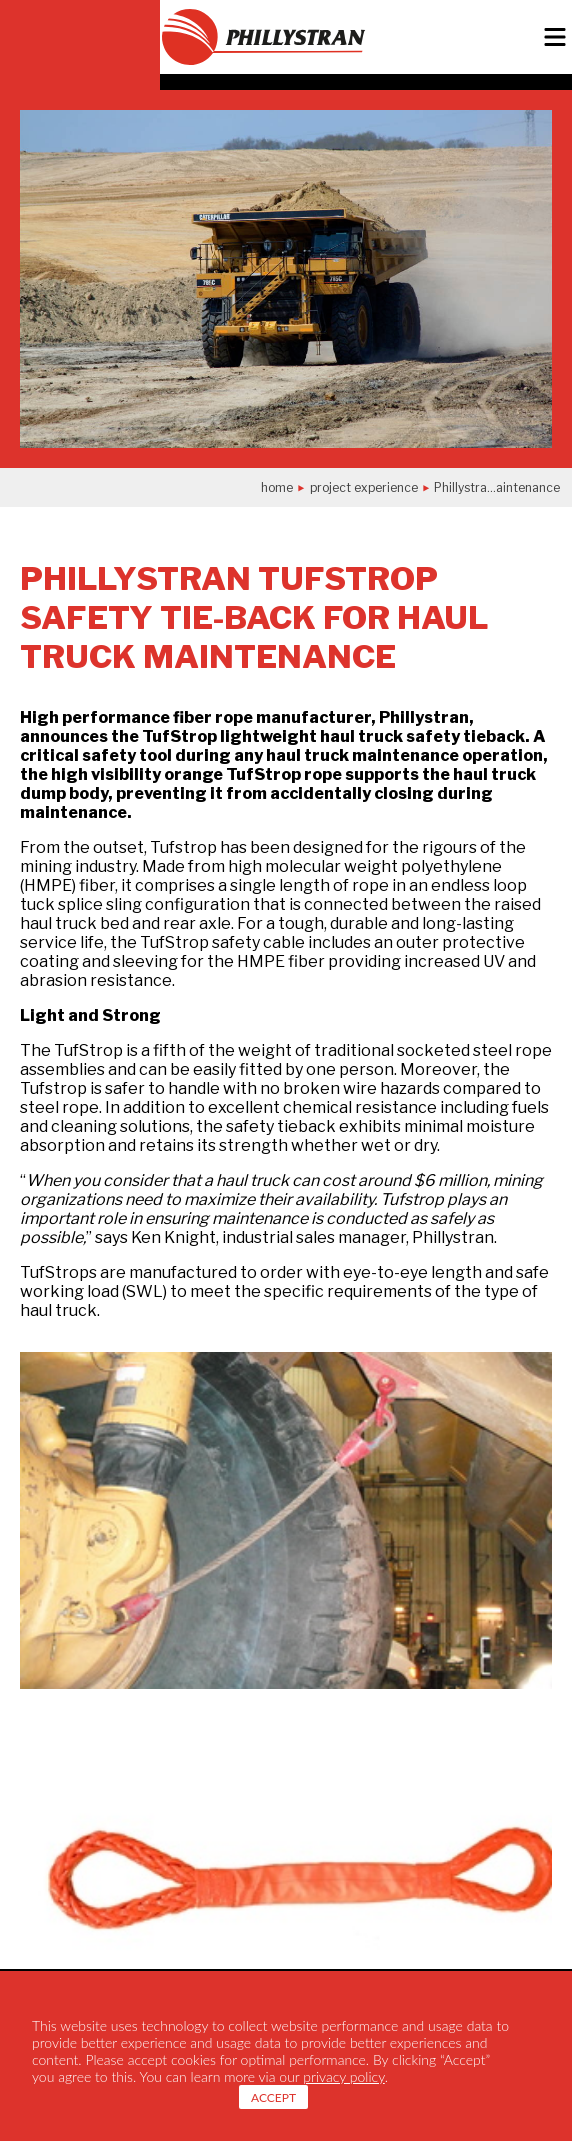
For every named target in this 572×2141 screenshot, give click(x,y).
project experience (364, 487)
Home (277, 487)
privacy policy (343, 2076)
